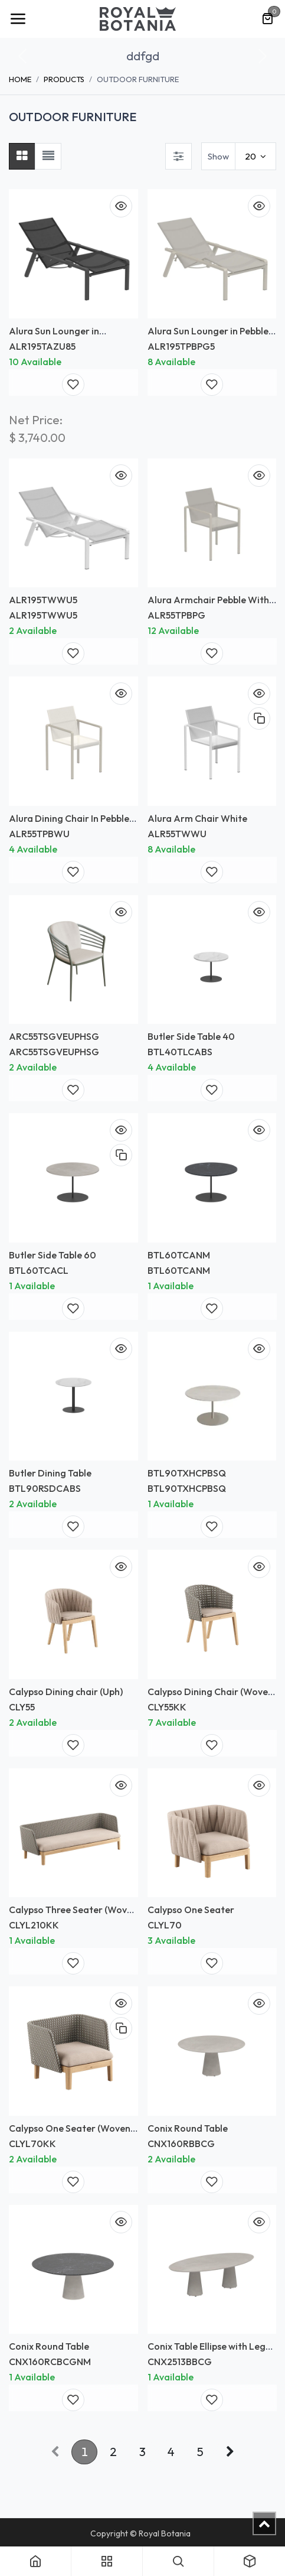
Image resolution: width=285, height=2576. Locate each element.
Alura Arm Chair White (197, 818)
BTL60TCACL (38, 1270)
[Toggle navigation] (18, 19)
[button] (22, 56)
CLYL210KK (34, 1925)
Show (218, 156)
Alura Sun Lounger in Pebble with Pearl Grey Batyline (208, 335)
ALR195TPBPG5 (181, 346)
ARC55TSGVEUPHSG (54, 1036)
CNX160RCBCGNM (50, 2361)
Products (64, 79)
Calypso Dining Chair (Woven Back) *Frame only (210, 1696)
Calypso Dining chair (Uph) (66, 1691)
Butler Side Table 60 (52, 1254)
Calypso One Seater (191, 1909)
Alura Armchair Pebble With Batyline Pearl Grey (208, 605)
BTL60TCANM (179, 1254)
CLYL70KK (32, 2143)
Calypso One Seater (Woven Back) (69, 2133)
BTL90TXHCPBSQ (187, 1473)
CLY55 (22, 1706)
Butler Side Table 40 (191, 1036)
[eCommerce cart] (267, 19)
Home (20, 79)
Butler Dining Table (50, 1473)
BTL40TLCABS (180, 1052)
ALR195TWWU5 (43, 600)
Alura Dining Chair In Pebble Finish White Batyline (69, 823)
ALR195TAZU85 (42, 346)
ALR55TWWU (177, 833)
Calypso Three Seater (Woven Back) (73, 1915)
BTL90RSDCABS (45, 1488)
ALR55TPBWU (39, 833)
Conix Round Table (188, 2127)
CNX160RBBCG (181, 2143)
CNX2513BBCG (180, 2361)
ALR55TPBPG (176, 615)
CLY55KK (167, 1706)
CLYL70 (165, 1925)
